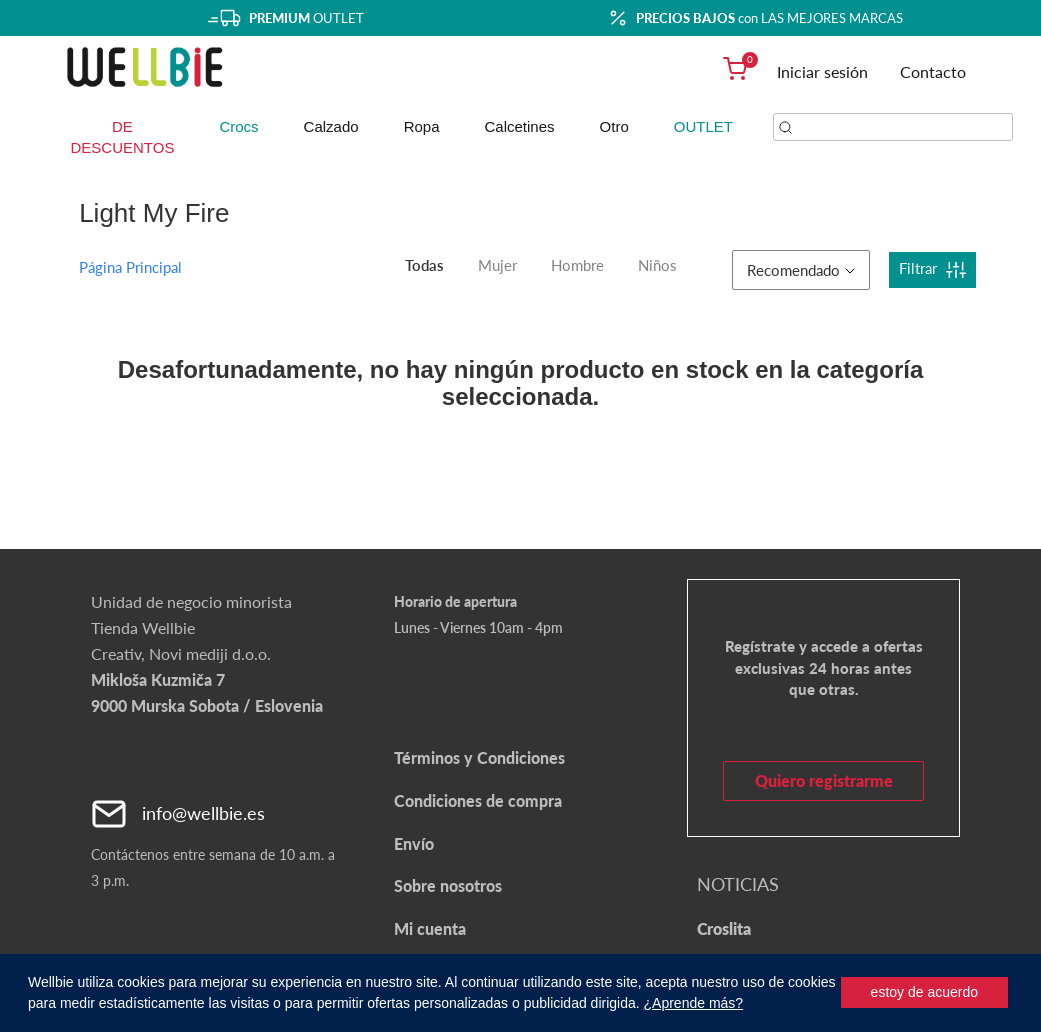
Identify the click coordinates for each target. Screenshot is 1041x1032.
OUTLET (703, 126)
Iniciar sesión (822, 71)
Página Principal (130, 267)
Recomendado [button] (801, 270)
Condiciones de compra (478, 800)
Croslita (724, 928)
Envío (414, 843)
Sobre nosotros (448, 885)
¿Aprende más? (694, 1003)
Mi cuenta (430, 928)
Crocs (238, 126)
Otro (614, 126)
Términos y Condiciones (479, 757)
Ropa (422, 126)
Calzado (331, 126)
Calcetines (520, 126)
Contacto (933, 71)
